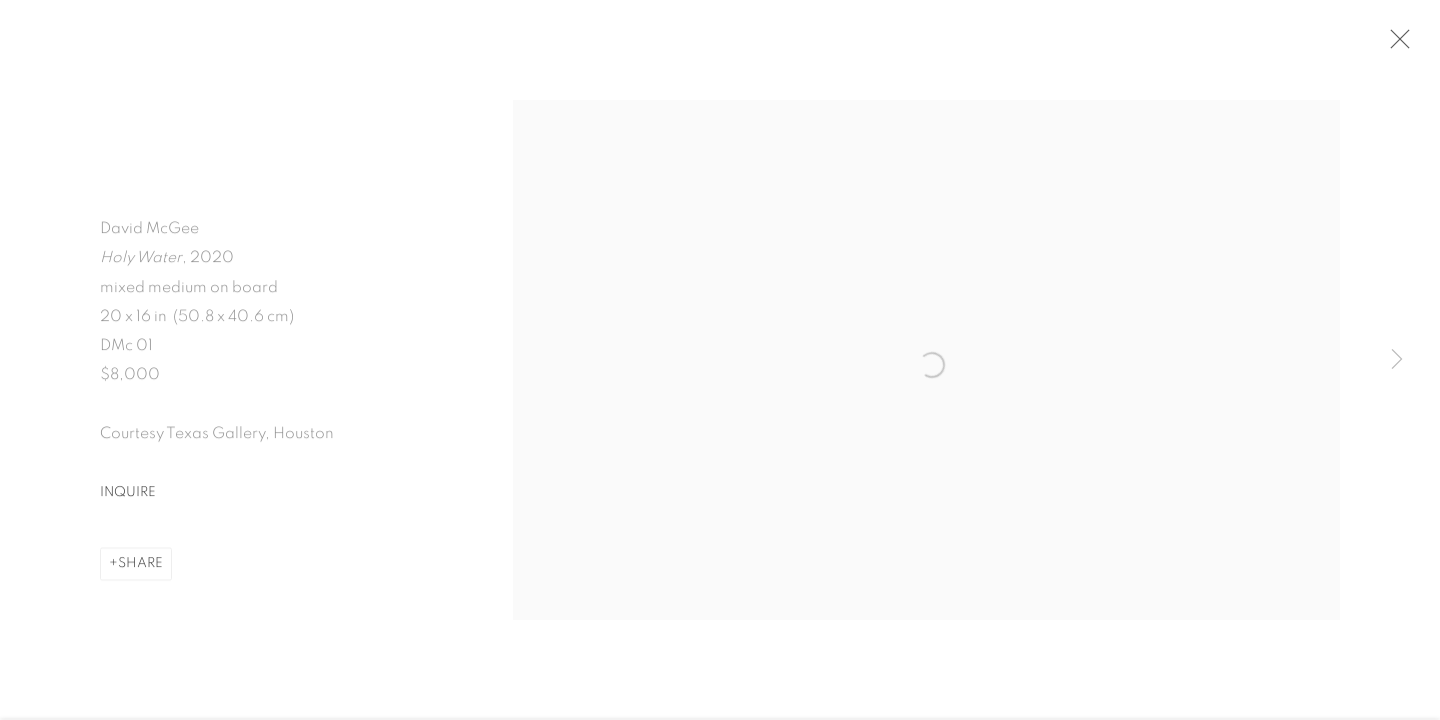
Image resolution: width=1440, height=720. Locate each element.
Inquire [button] (128, 498)
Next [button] (1397, 360)
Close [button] (1397, 45)
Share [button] (140, 569)
